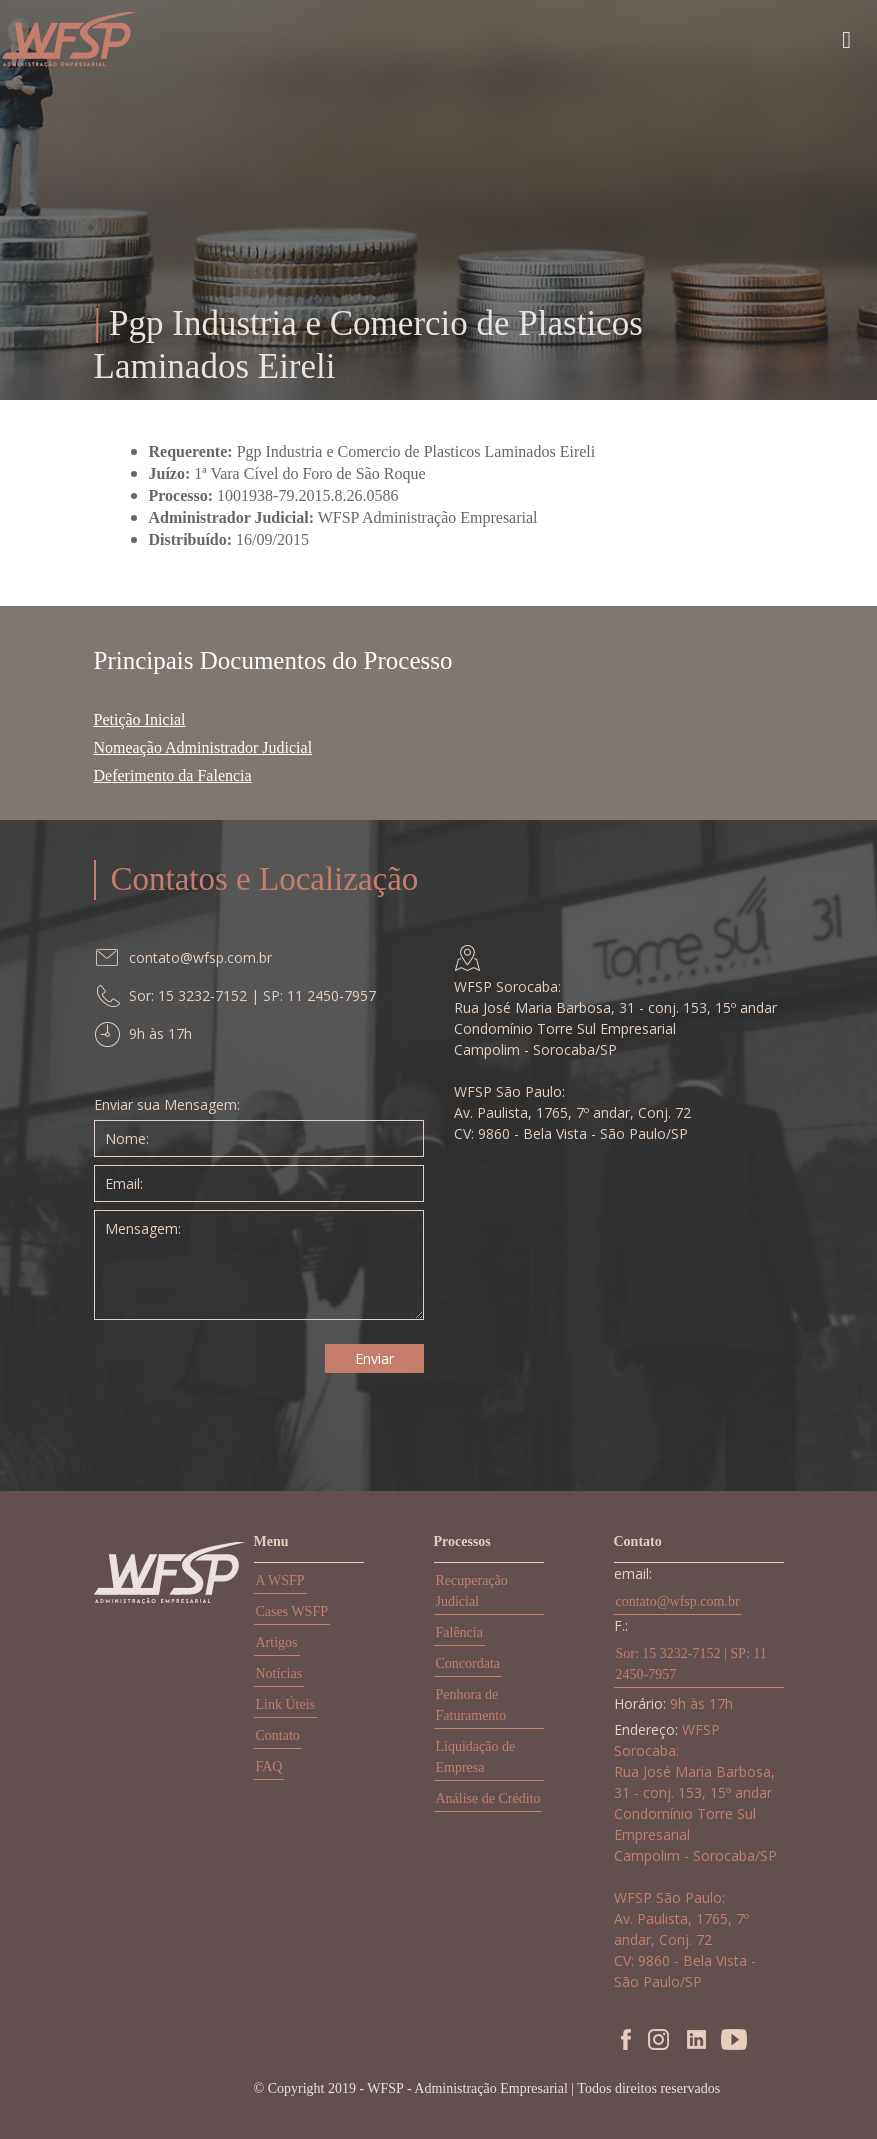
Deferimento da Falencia (173, 775)
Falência (459, 1632)
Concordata (468, 1663)
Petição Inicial (140, 719)
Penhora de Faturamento (471, 1705)
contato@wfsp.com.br (678, 1601)
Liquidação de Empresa (476, 1757)
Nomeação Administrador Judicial (203, 747)
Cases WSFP (292, 1611)
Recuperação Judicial (472, 1591)
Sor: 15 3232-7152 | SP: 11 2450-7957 (691, 1664)
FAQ (269, 1766)
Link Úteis (286, 1704)
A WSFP (280, 1580)
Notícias (279, 1673)
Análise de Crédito (488, 1798)
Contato (278, 1735)
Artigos (277, 1642)
